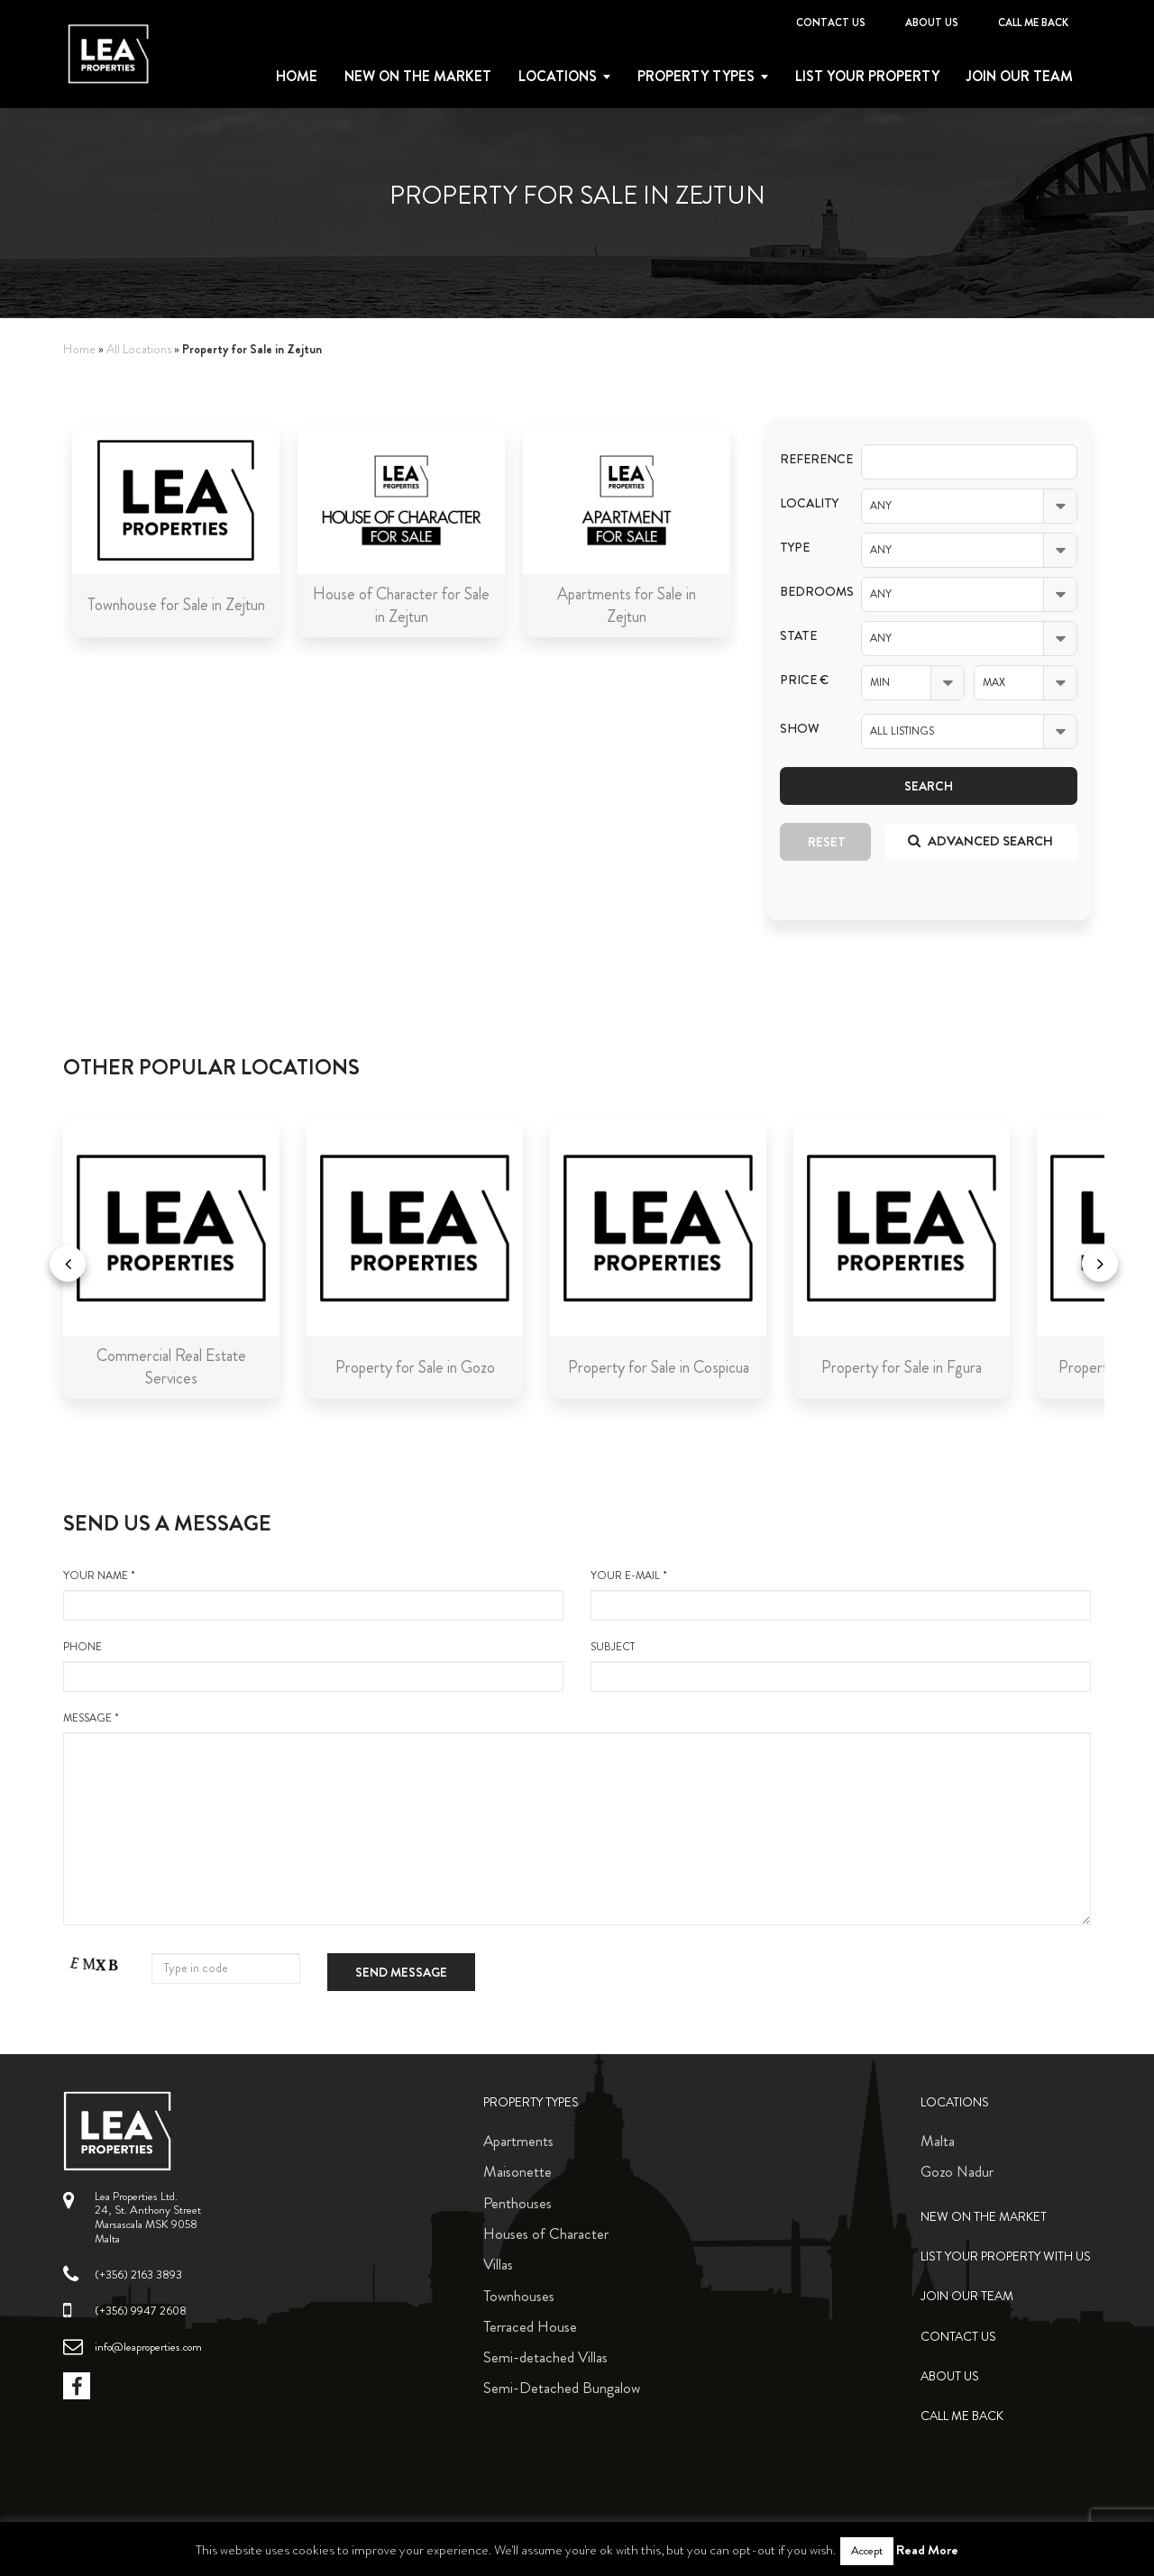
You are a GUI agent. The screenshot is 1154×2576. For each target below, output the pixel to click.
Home (296, 77)
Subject (841, 1666)
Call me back (1033, 22)
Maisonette (517, 2171)
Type (795, 547)
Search (928, 786)
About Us (931, 22)
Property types (696, 77)
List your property (867, 77)
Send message (401, 1972)
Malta (937, 2140)
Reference (807, 459)
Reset (827, 842)
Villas (498, 2264)
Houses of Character (546, 2233)
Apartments (518, 2140)
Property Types (531, 2102)
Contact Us (831, 22)
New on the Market (417, 77)
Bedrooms (807, 591)
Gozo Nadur (957, 2171)
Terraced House (530, 2326)
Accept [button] (867, 2551)
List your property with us (1005, 2256)
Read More (927, 2550)
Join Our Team (1019, 77)
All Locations (138, 349)
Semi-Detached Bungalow (561, 2387)
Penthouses (517, 2203)
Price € (804, 680)
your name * (313, 1594)
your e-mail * (841, 1594)
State (798, 636)
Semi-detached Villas (545, 2357)
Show (800, 728)
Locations (557, 77)
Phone (313, 1666)
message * (577, 1818)
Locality (807, 503)
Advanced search (980, 841)
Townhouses (518, 2296)
